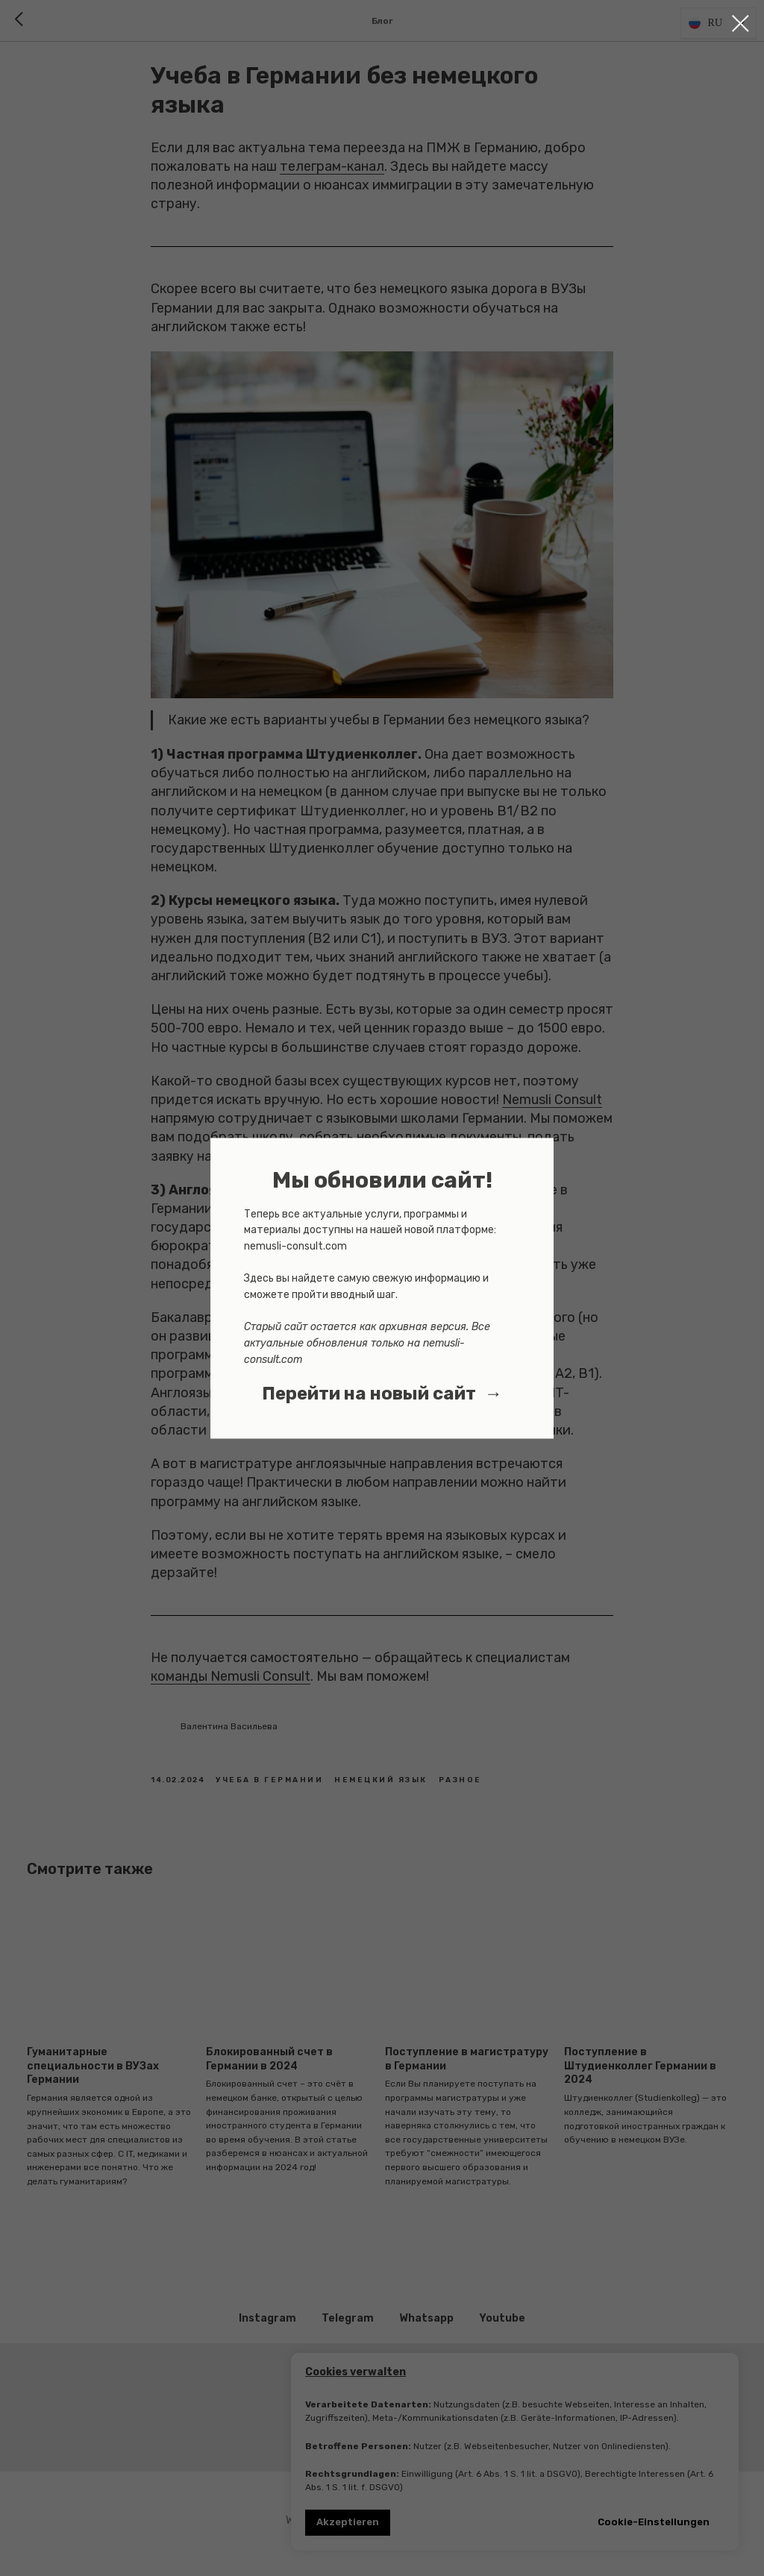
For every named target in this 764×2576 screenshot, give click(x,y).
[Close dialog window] (740, 23)
